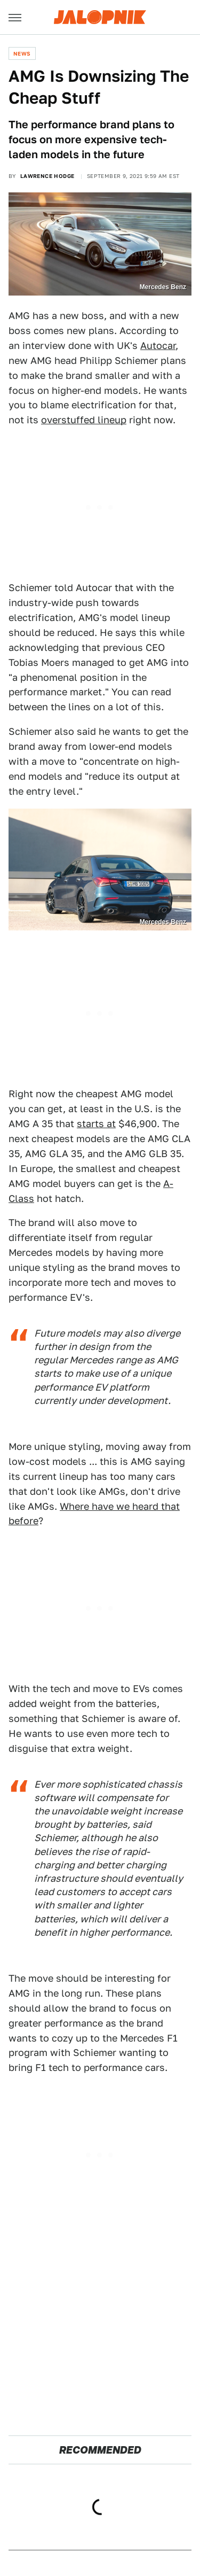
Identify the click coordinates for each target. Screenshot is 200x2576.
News (22, 53)
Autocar (157, 345)
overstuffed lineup (83, 419)
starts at (96, 1123)
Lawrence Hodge (47, 176)
